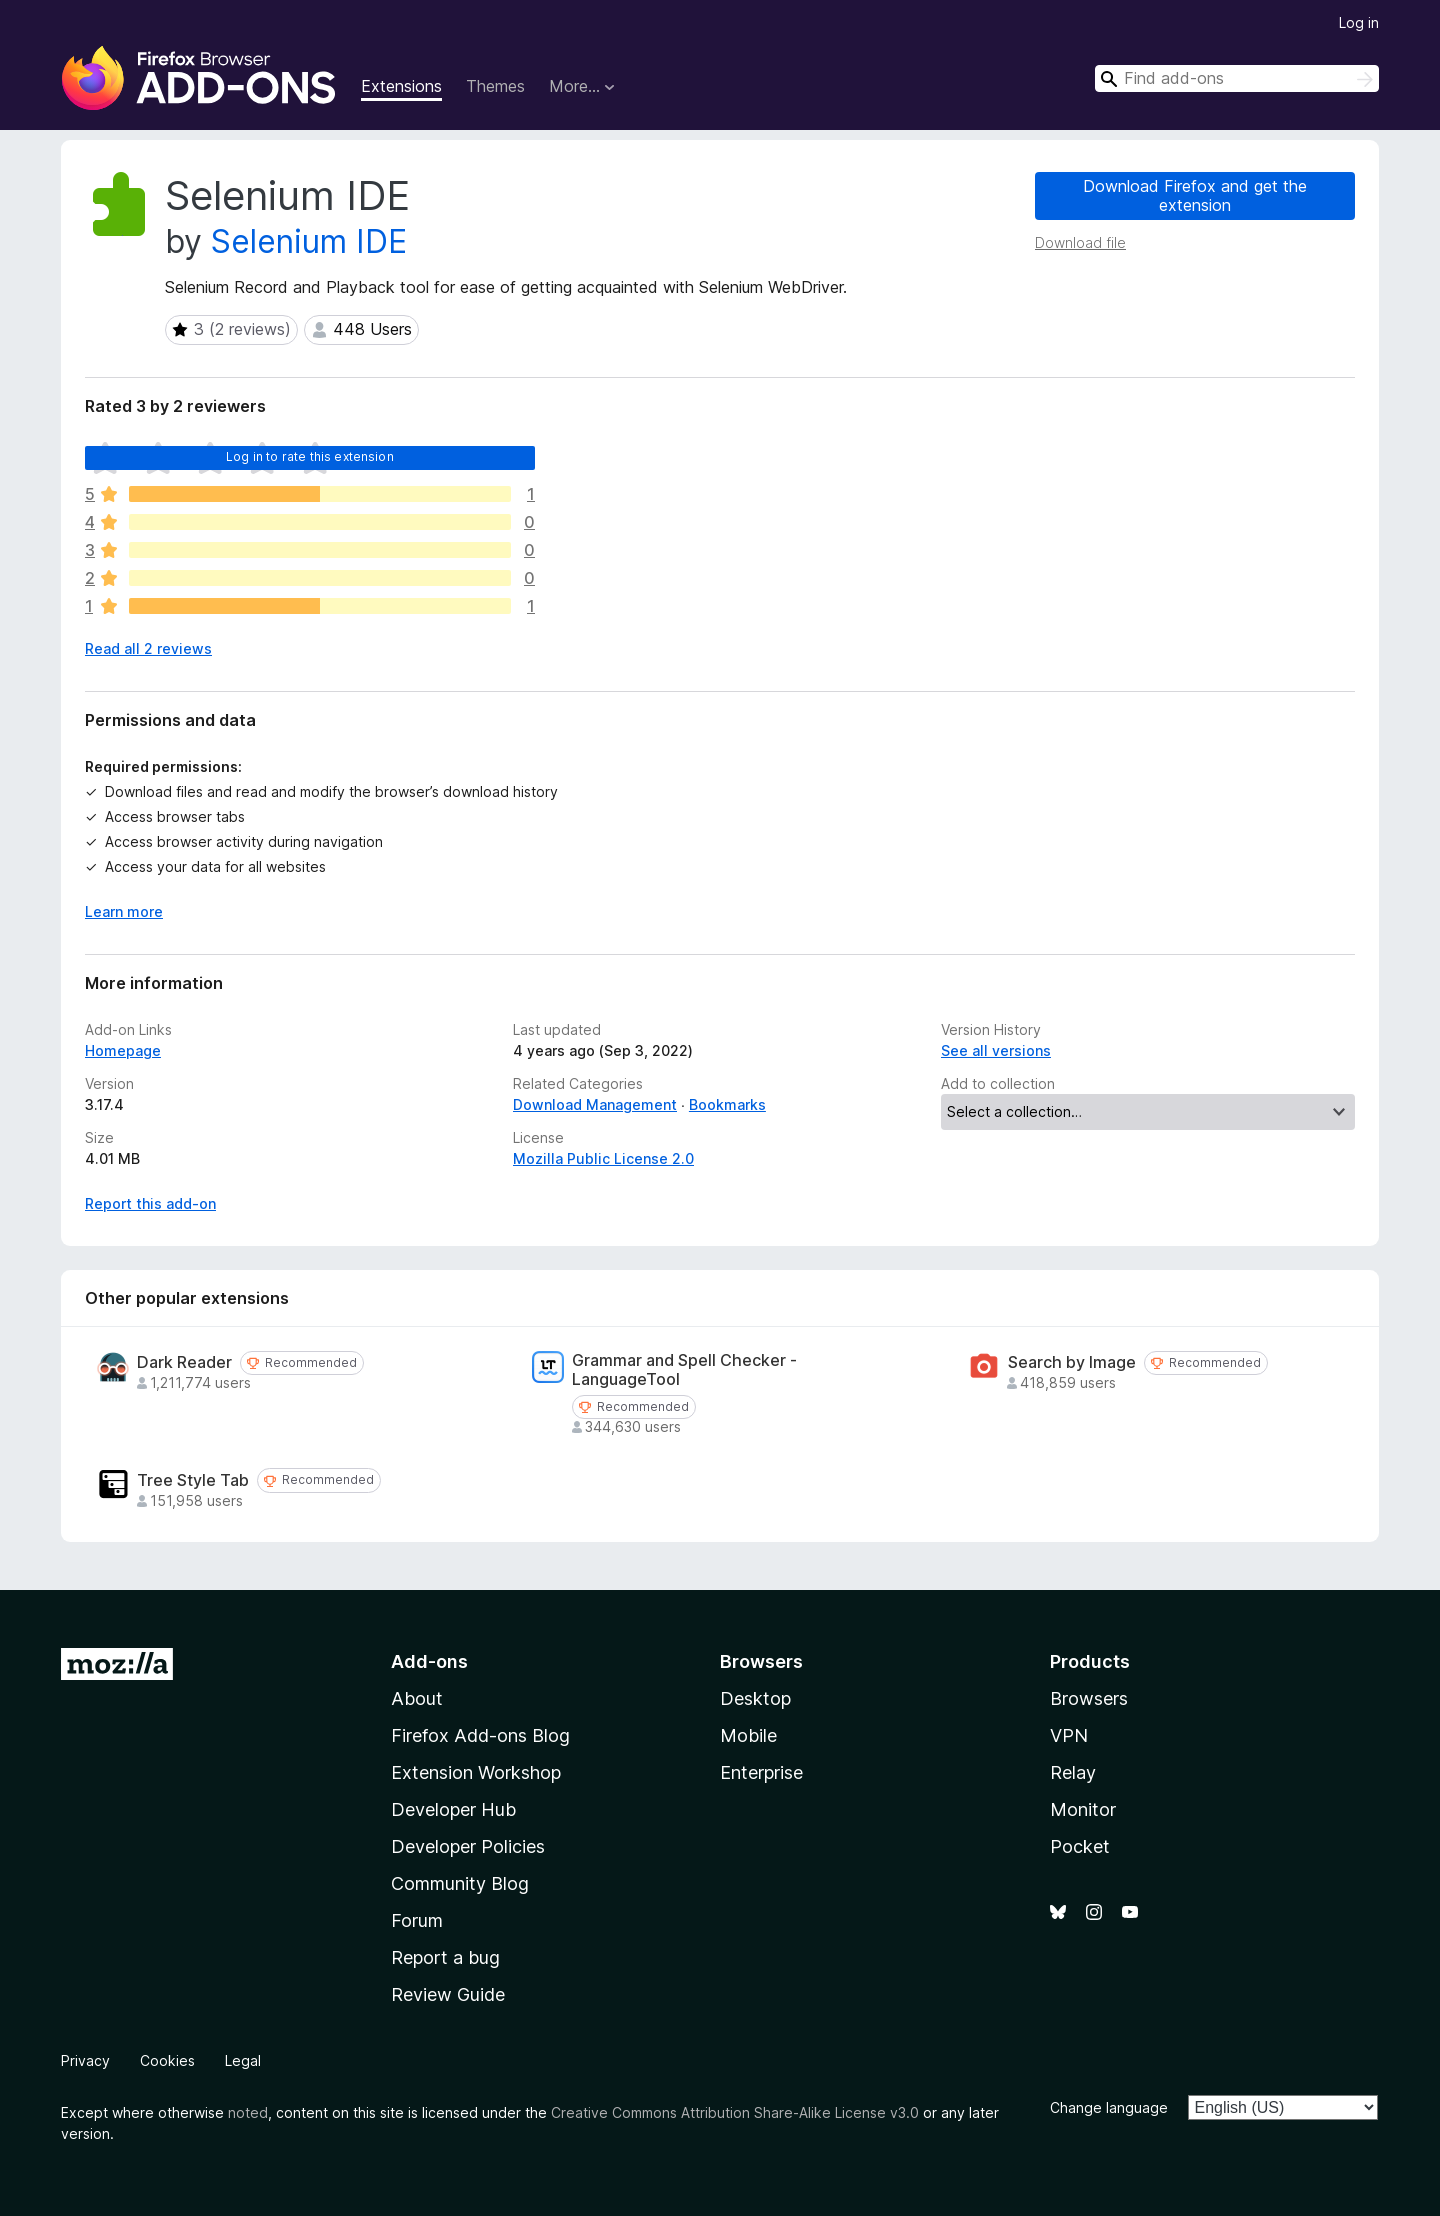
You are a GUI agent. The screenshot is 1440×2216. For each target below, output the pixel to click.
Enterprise (761, 1772)
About (417, 1698)
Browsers (1089, 1698)
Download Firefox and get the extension (1195, 195)
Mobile (748, 1735)
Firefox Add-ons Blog (480, 1735)
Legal (243, 2060)
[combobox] (1237, 78)
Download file (1080, 242)
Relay (1073, 1772)
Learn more (124, 911)
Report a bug (445, 1957)
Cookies (167, 2060)
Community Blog (460, 1883)
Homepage (123, 1050)
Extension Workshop (476, 1772)
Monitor (1083, 1809)
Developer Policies (468, 1846)
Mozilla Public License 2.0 (603, 1158)
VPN (1069, 1735)
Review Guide (448, 1994)
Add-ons (429, 1661)
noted (248, 2112)
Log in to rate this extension (310, 456)
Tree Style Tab (193, 1480)
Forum (417, 1920)
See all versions (996, 1050)
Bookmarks (727, 1104)
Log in (1359, 22)
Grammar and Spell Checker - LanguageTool (684, 1370)
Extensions (401, 86)
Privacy (85, 2060)
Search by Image (1072, 1362)
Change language (1109, 2107)
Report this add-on (150, 1203)
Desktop (755, 1698)
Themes (495, 86)
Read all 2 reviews (148, 648)
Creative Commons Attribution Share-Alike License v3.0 (735, 2112)
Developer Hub (453, 1809)
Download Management (595, 1104)
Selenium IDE (309, 241)
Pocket (1080, 1846)
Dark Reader (184, 1362)
